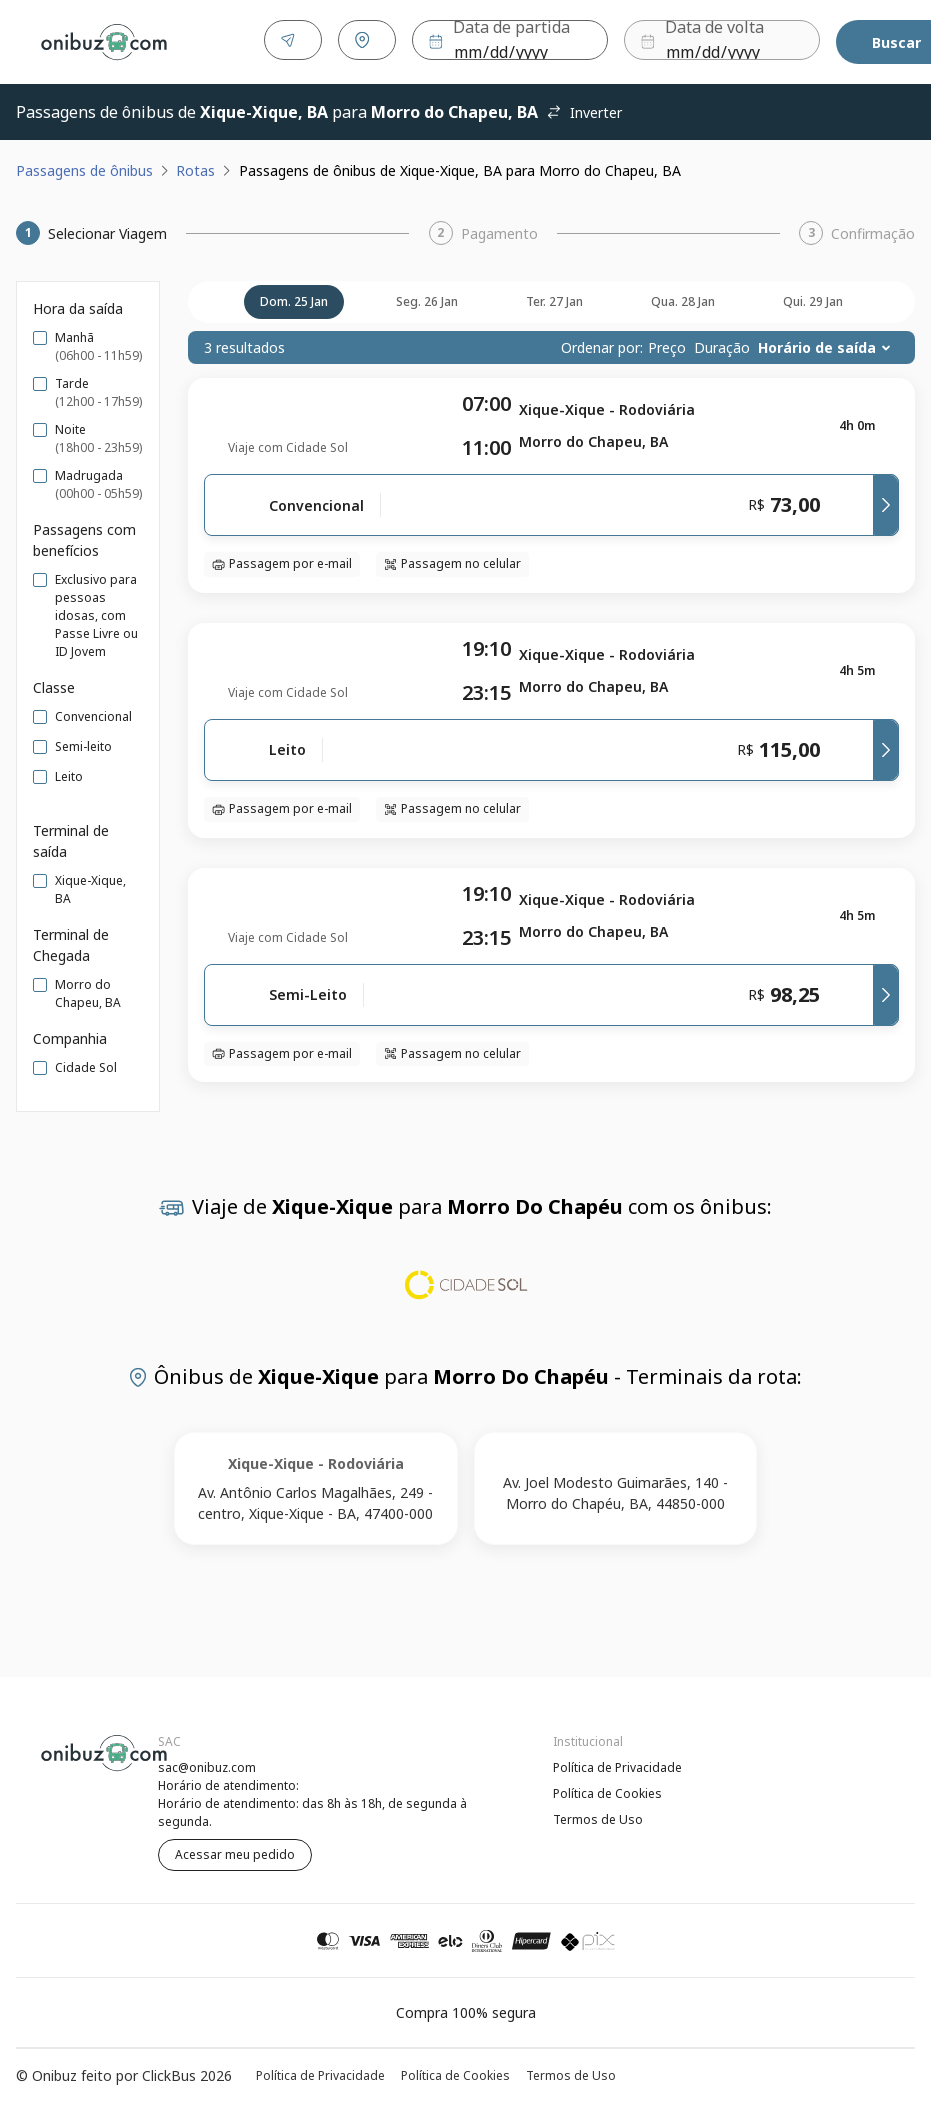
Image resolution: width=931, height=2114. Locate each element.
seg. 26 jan (427, 297)
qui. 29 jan (813, 297)
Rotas (195, 166)
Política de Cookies (607, 1789)
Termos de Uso (598, 1815)
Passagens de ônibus (84, 166)
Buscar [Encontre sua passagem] (854, 40)
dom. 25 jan (294, 297)
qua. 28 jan (683, 297)
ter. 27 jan (554, 297)
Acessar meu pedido (235, 1850)
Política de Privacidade (617, 1763)
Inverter (584, 108)
